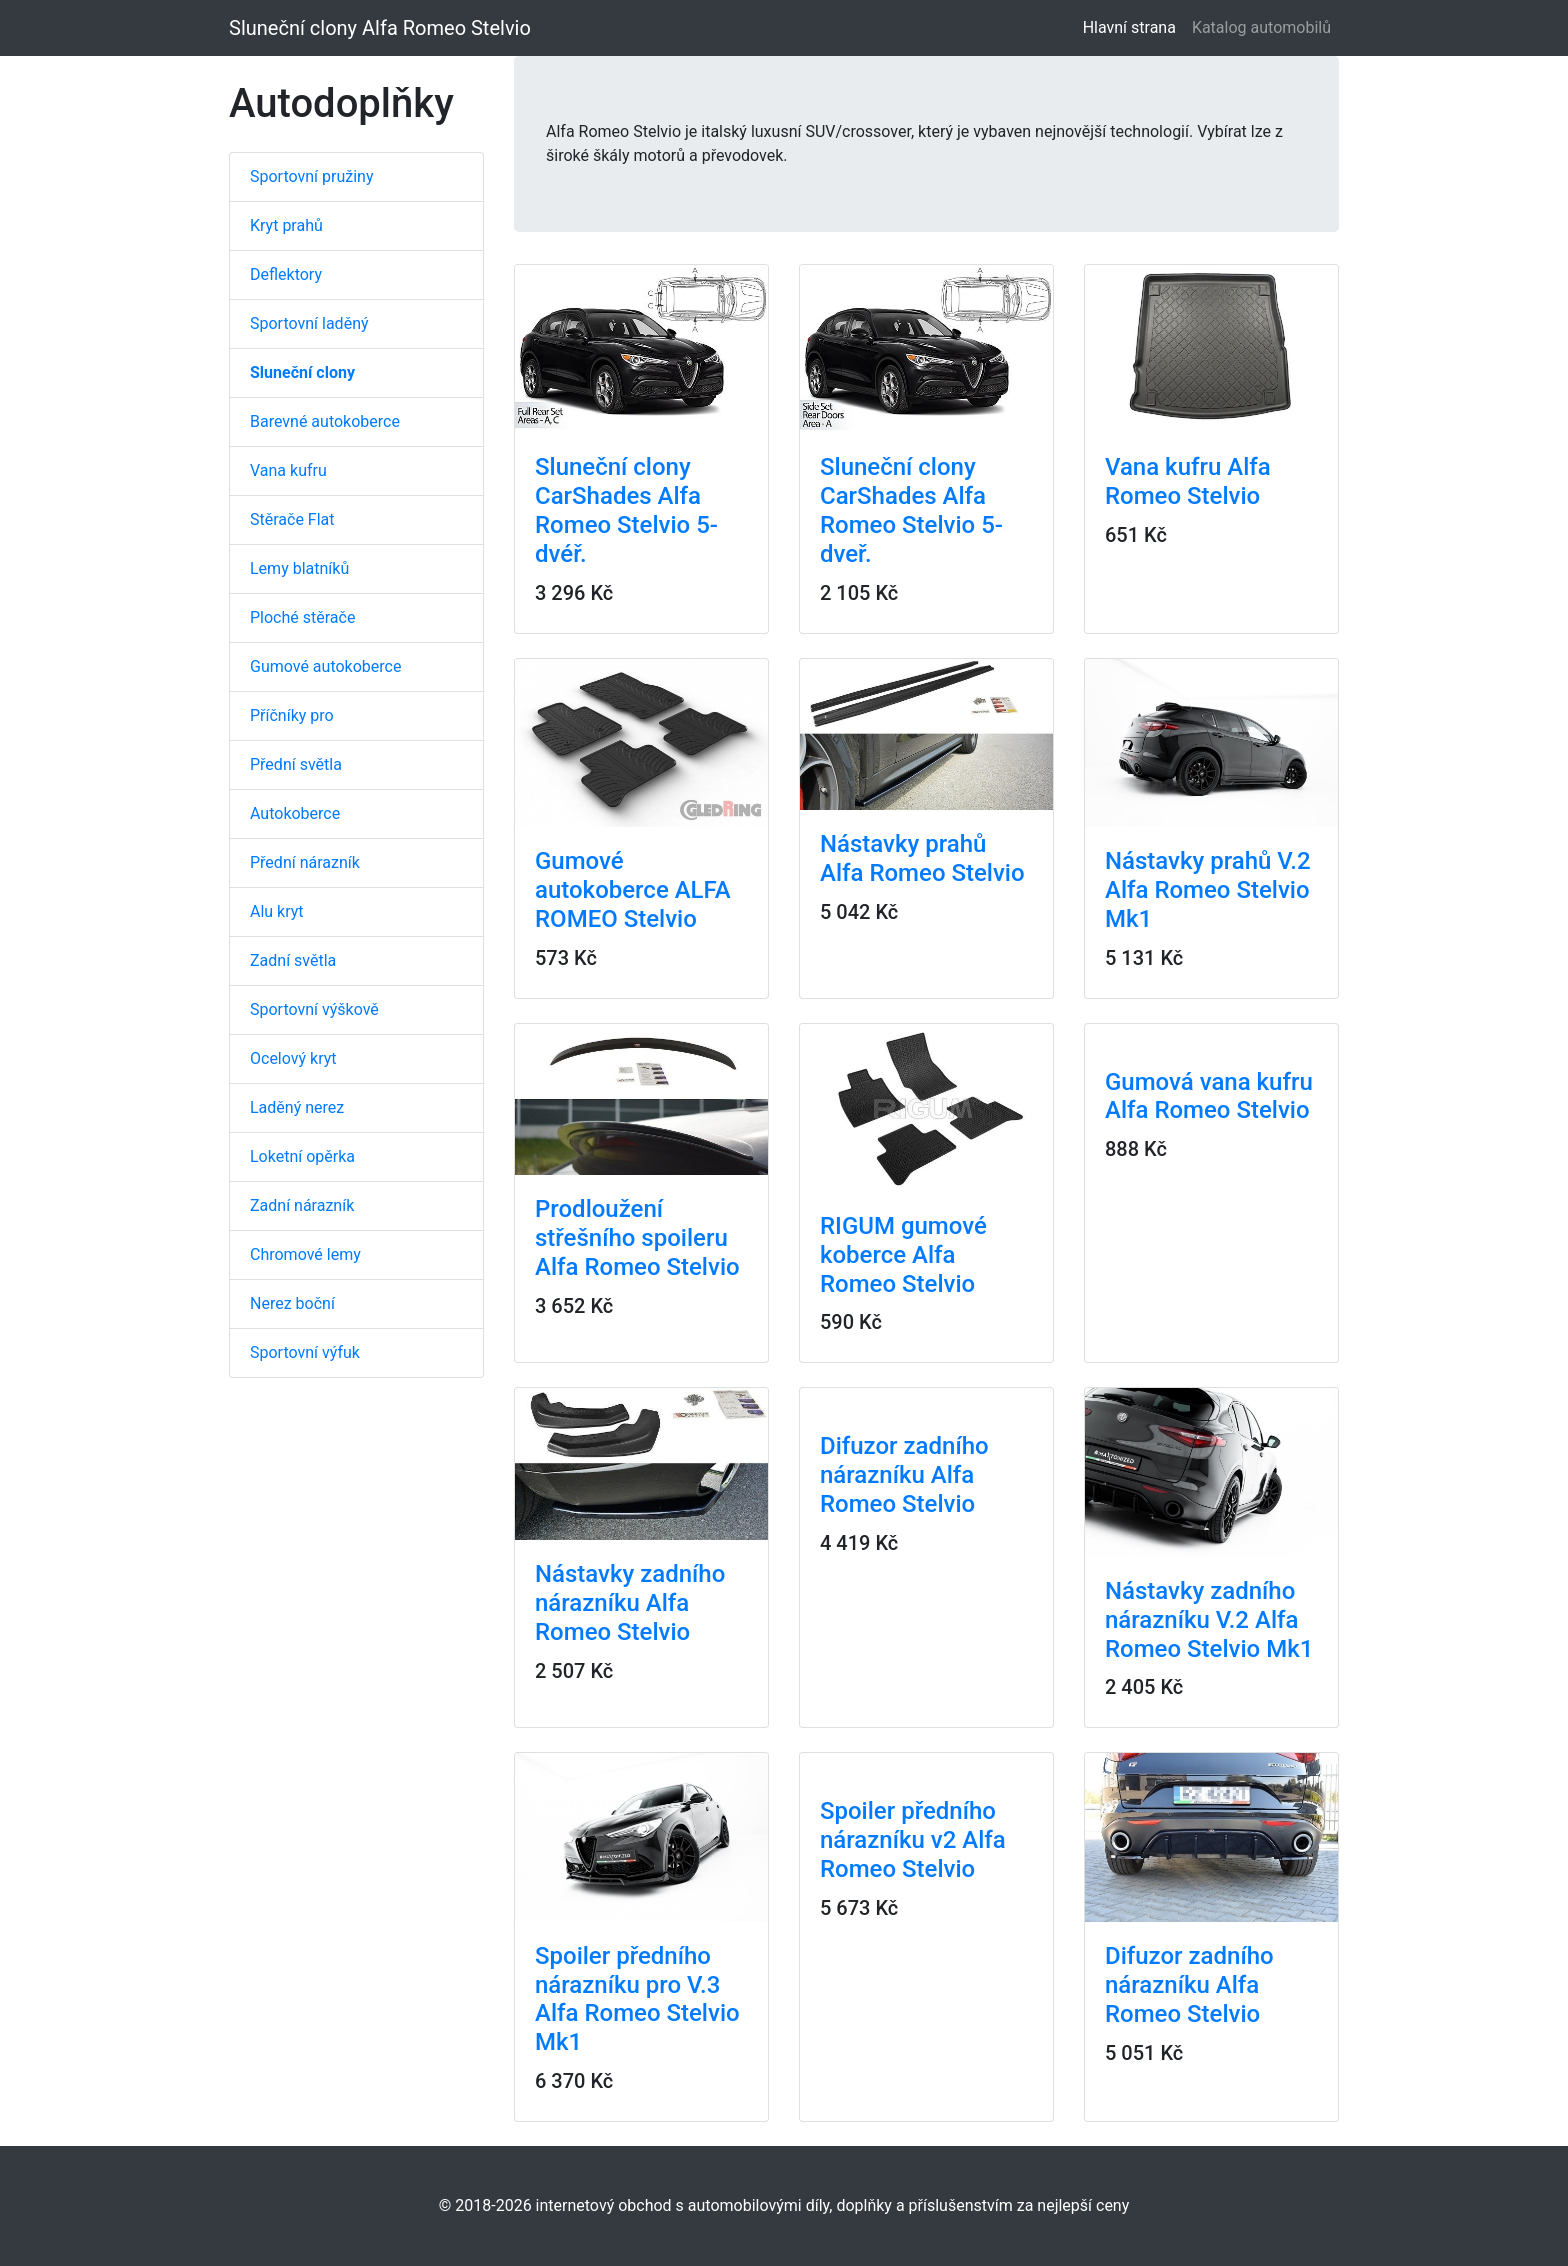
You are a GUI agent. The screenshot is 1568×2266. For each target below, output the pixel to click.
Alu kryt (277, 911)
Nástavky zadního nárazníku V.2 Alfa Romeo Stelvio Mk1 (1209, 1620)
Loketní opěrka (302, 1156)
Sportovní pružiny (311, 176)
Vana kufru (288, 470)
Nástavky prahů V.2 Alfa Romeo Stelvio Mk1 (1208, 890)
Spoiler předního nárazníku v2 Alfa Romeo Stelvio (913, 1840)
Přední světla (296, 764)
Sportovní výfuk (305, 1352)
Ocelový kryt (293, 1058)
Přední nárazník (305, 862)
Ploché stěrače (302, 617)
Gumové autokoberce (325, 666)
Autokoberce (295, 813)
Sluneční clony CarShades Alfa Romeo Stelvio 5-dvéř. (626, 510)
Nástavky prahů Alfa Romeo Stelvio (922, 858)
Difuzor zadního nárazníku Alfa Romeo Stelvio (904, 1475)
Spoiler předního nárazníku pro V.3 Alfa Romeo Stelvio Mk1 (637, 1999)
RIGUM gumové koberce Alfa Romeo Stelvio (903, 1255)
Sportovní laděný (309, 323)
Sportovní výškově (314, 1009)
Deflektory (286, 274)
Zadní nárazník (302, 1205)
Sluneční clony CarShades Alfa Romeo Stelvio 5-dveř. (911, 510)
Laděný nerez (297, 1107)
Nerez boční (292, 1303)
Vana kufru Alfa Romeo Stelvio (1188, 481)
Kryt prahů (286, 225)
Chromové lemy (305, 1254)
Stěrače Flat (292, 519)
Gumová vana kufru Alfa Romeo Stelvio (1209, 1096)
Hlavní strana (1133, 26)
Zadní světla (293, 960)
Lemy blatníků (299, 568)
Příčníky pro (292, 715)
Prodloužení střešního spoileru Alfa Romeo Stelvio (637, 1238)
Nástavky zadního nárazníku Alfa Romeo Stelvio (630, 1603)
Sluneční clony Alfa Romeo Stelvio (380, 28)
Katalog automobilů (1261, 27)
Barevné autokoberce (325, 421)
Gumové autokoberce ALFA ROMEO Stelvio (633, 890)
